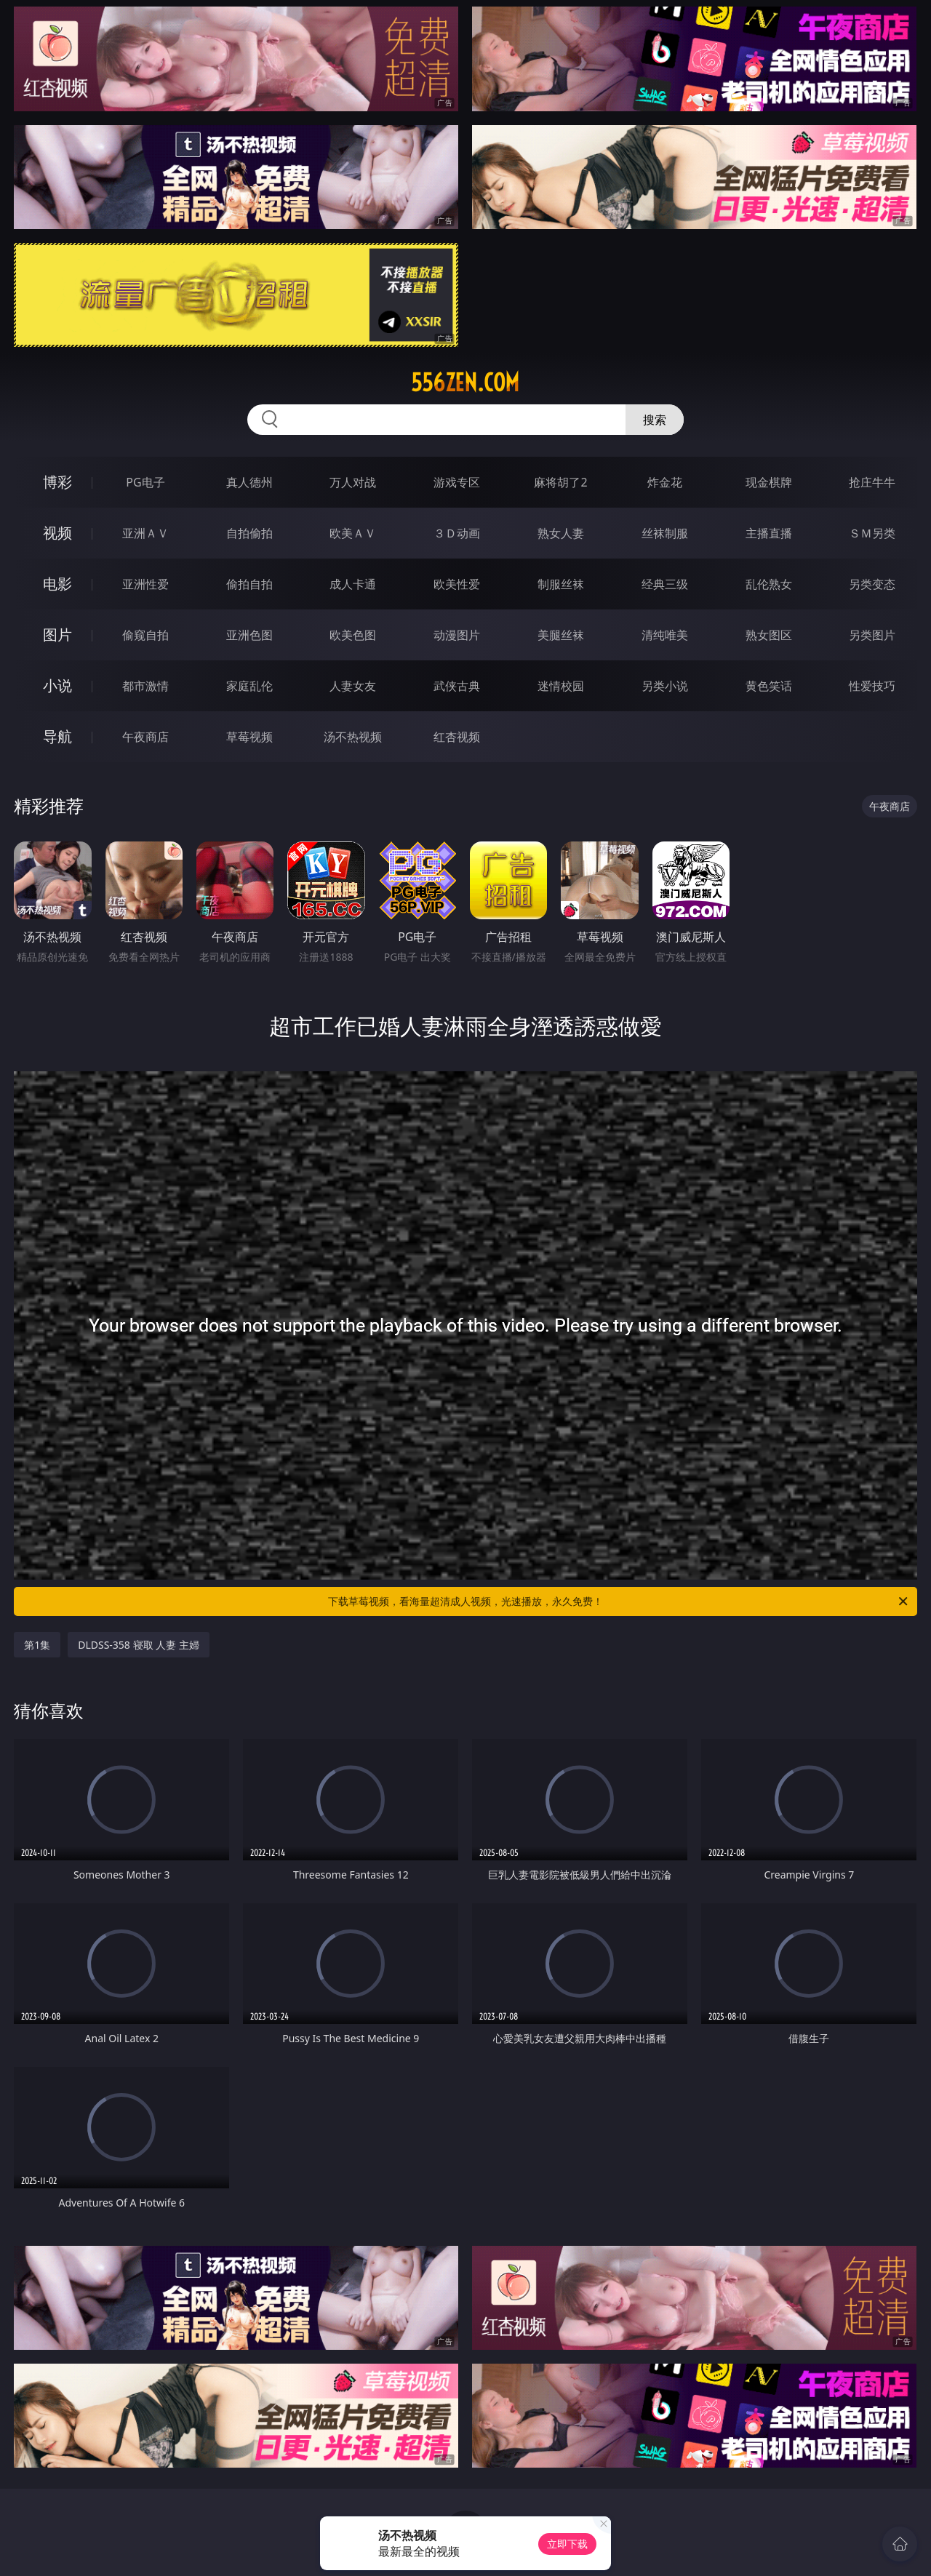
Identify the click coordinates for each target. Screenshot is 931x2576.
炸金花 (664, 482)
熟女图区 (769, 635)
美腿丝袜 (561, 635)
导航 (57, 736)
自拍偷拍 (249, 533)
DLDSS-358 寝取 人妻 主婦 (138, 1645)
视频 (57, 533)
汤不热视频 (353, 737)
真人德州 (249, 482)
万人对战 (352, 482)
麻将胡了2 (560, 482)
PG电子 (145, 482)
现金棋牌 (769, 482)
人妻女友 (352, 686)
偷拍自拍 (249, 584)
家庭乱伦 (249, 686)
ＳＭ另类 (872, 533)
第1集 (37, 1645)
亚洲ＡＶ (145, 533)
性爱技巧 (872, 686)
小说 (57, 685)
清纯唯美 (665, 635)
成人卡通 (352, 584)
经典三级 (665, 584)
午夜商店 (145, 737)
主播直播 (769, 533)
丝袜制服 (665, 533)
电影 (57, 583)
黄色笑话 (769, 686)
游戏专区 (456, 482)
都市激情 (145, 686)
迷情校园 (561, 686)
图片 (57, 634)
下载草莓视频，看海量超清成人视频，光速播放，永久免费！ (619, 1601)
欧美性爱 (456, 584)
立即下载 (567, 2544)
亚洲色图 (249, 635)
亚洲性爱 (145, 584)
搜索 (654, 420)
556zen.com (465, 382)
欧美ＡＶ (352, 533)
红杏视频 (456, 737)
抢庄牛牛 (872, 482)
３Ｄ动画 (456, 533)
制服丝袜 (561, 584)
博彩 (57, 482)
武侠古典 (456, 686)
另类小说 (665, 686)
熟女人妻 (561, 533)
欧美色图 (352, 635)
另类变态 (872, 584)
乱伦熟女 (769, 584)
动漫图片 (456, 635)
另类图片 (872, 635)
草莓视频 (249, 737)
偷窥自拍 (145, 635)
